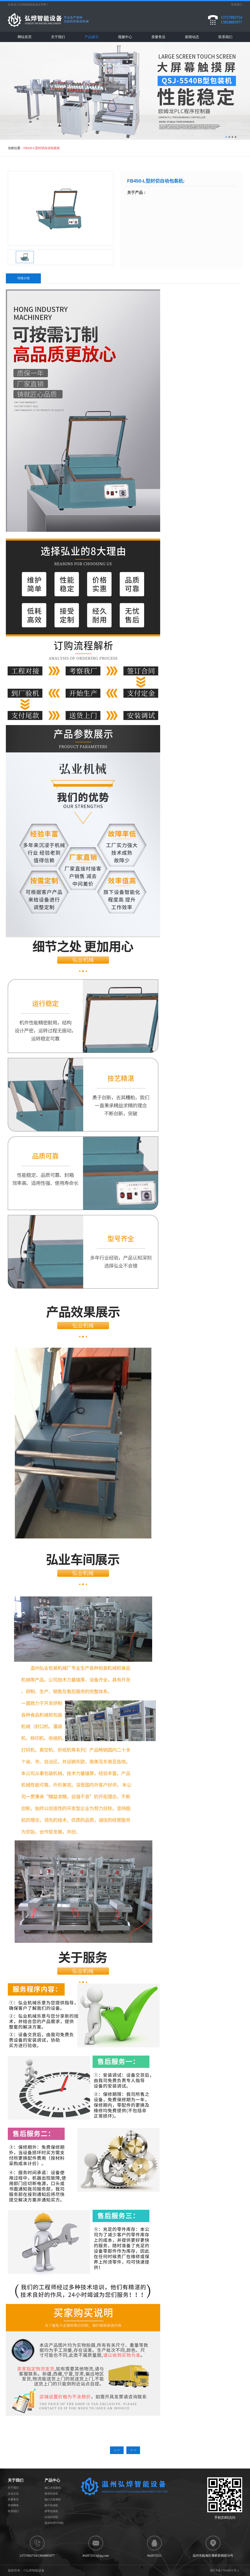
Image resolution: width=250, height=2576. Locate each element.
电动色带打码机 (54, 2522)
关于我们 (58, 37)
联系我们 (225, 37)
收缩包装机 (51, 2493)
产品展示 (92, 37)
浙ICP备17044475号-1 (224, 2570)
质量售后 (158, 37)
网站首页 (25, 37)
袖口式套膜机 (53, 2499)
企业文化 (13, 2493)
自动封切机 (51, 2517)
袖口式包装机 (53, 2487)
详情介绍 (23, 278)
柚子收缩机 (51, 2505)
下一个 (133, 2450)
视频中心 (125, 37)
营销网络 (13, 2505)
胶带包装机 (51, 2511)
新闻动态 (192, 37)
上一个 (117, 2450)
